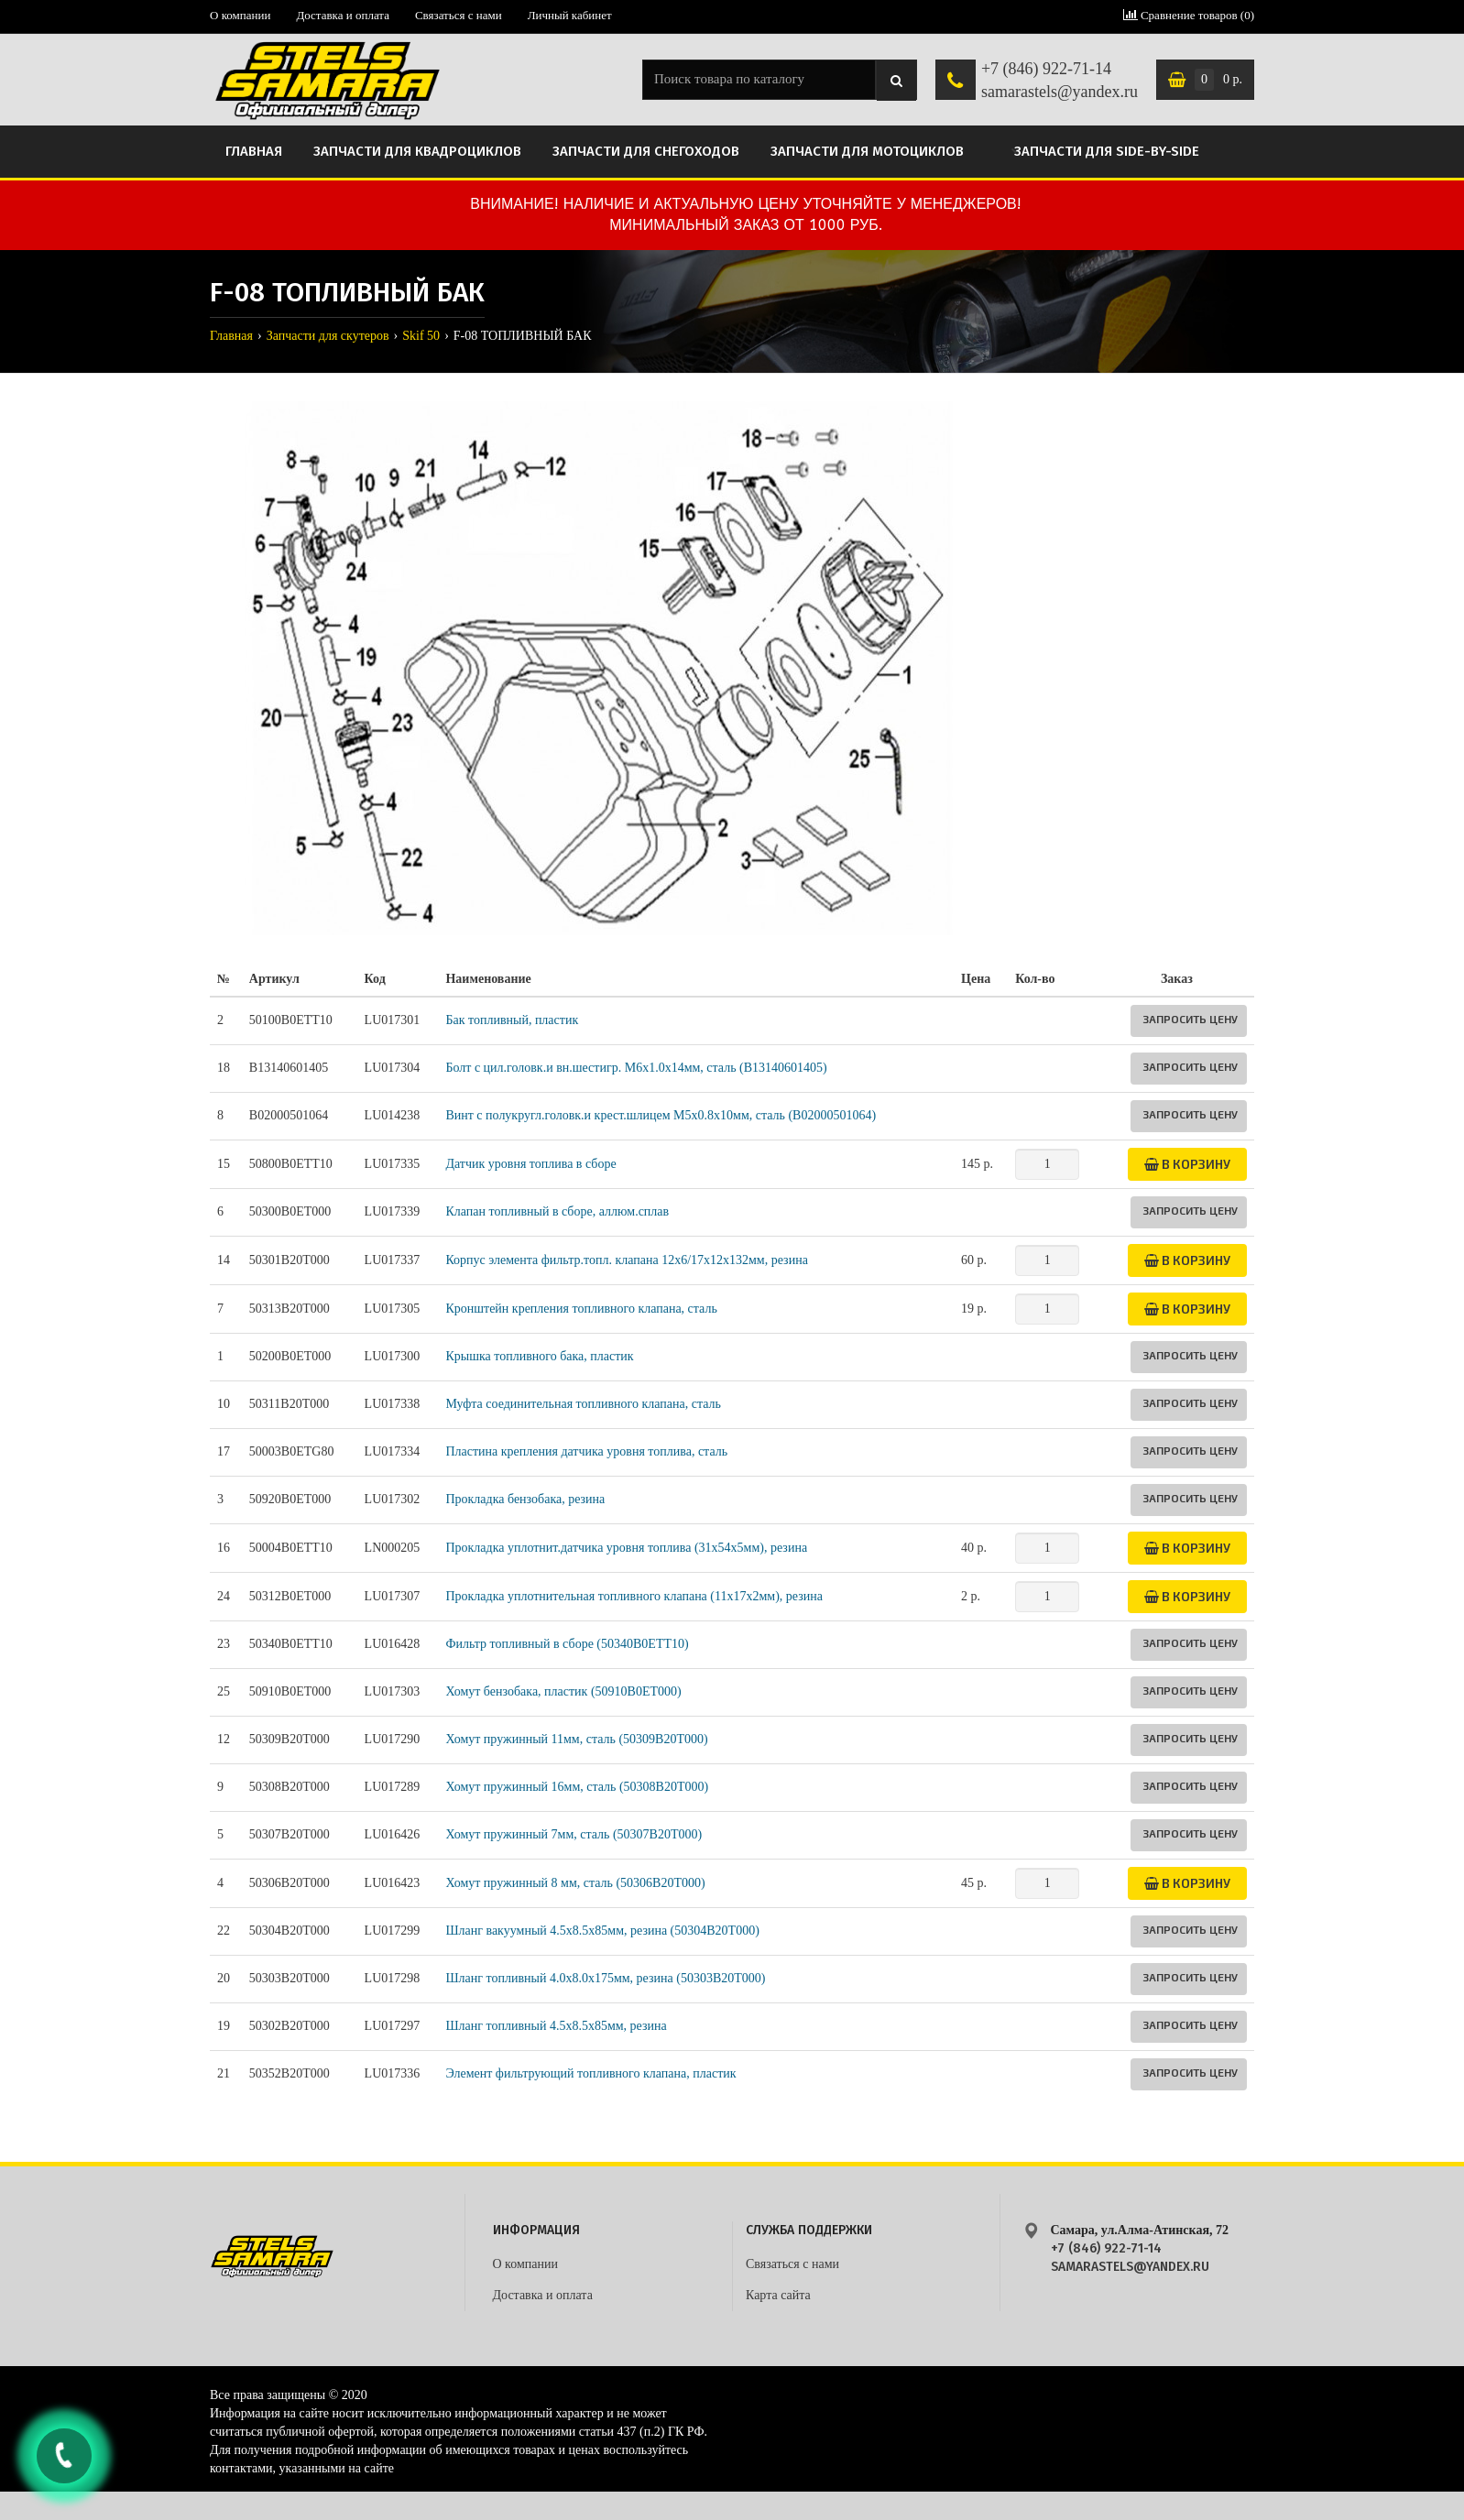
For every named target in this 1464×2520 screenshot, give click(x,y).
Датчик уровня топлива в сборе (530, 1164)
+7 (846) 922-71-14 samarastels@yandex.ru (1059, 81)
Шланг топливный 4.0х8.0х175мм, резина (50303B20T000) (605, 1978)
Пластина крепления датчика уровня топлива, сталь (586, 1451)
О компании (240, 15)
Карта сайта (778, 2295)
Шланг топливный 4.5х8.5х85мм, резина (555, 2026)
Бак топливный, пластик (511, 1020)
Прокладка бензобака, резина (525, 1499)
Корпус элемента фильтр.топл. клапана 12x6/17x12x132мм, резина (626, 1260)
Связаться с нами (458, 15)
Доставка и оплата (342, 15)
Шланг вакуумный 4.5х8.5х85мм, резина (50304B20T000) (602, 1930)
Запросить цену (1190, 1018)
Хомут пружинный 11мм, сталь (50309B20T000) (576, 1739)
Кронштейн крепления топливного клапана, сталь (580, 1308)
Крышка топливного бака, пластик (539, 1356)
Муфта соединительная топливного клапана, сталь (583, 1404)
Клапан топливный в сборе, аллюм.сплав (557, 1211)
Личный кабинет (570, 15)
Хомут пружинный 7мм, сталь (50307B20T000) (573, 1834)
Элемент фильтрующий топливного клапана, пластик (590, 2073)
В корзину (1187, 1164)
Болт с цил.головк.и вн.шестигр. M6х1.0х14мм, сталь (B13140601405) (635, 1068)
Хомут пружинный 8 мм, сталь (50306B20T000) (575, 1883)
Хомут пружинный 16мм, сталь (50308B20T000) (576, 1787)
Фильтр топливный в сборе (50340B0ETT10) (566, 1644)
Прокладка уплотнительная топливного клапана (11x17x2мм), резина (634, 1596)
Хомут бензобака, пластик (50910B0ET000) (563, 1691)
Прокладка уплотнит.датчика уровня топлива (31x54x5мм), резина (626, 1548)
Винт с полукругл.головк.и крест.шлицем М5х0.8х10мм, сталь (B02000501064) (660, 1115)
